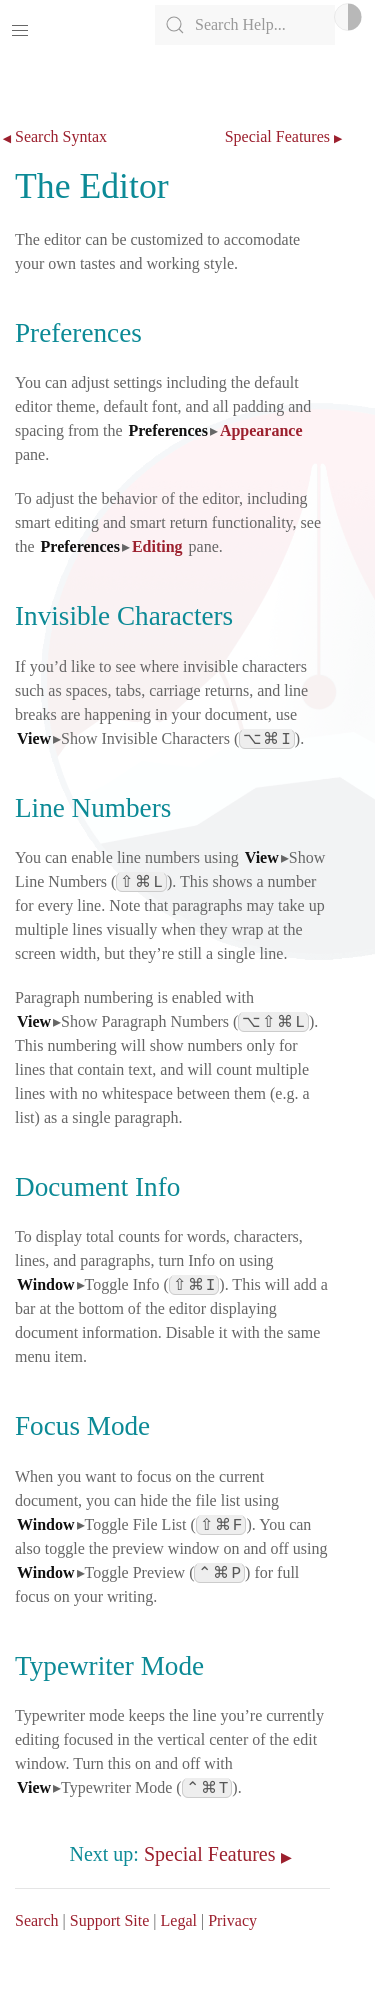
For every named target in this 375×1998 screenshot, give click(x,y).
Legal (179, 1920)
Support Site (110, 1920)
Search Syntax (61, 137)
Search (37, 1920)
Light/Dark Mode (348, 17)
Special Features (277, 137)
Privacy (232, 1920)
